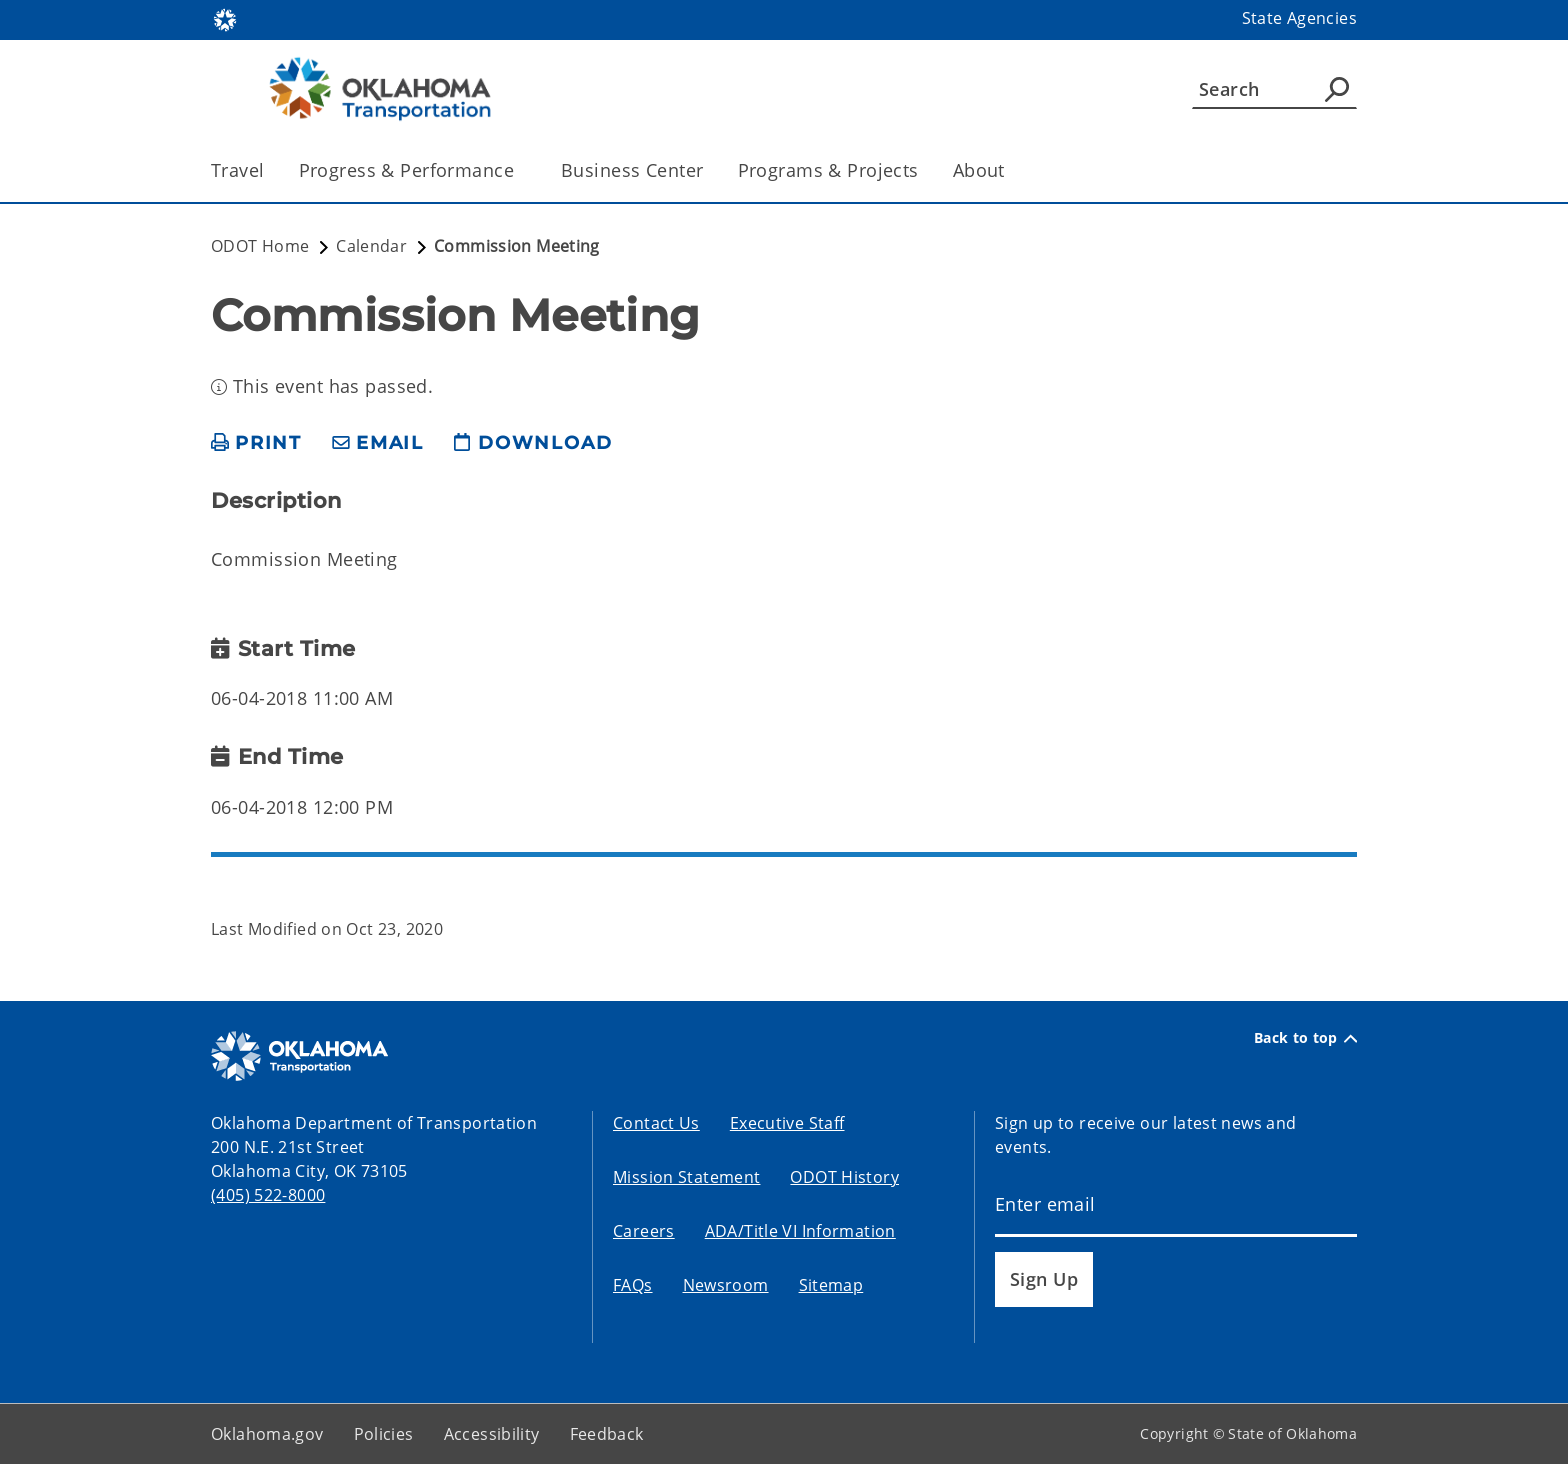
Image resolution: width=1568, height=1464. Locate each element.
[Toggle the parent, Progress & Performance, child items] (520, 170)
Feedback (607, 1434)
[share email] (378, 443)
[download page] (533, 443)
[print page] (256, 443)
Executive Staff (787, 1123)
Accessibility (492, 1434)
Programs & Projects (828, 170)
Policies (384, 1434)
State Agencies (1299, 18)
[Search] (1274, 89)
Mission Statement (686, 1177)
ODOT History (844, 1177)
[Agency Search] (1337, 89)
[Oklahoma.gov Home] (225, 18)
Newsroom (726, 1285)
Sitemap (831, 1285)
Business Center (632, 170)
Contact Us (656, 1123)
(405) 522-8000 (268, 1195)
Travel (238, 170)
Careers (644, 1231)
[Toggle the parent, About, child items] (1011, 170)
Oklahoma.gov (267, 1434)
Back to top (1305, 1038)
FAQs (633, 1285)
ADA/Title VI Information (800, 1231)
